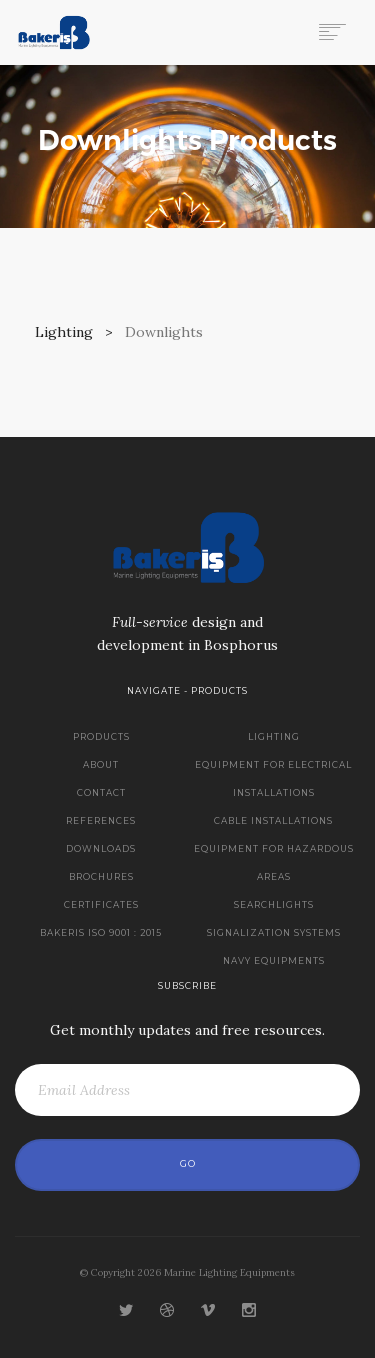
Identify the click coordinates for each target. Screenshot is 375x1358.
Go (188, 1164)
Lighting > (78, 332)
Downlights (164, 332)
